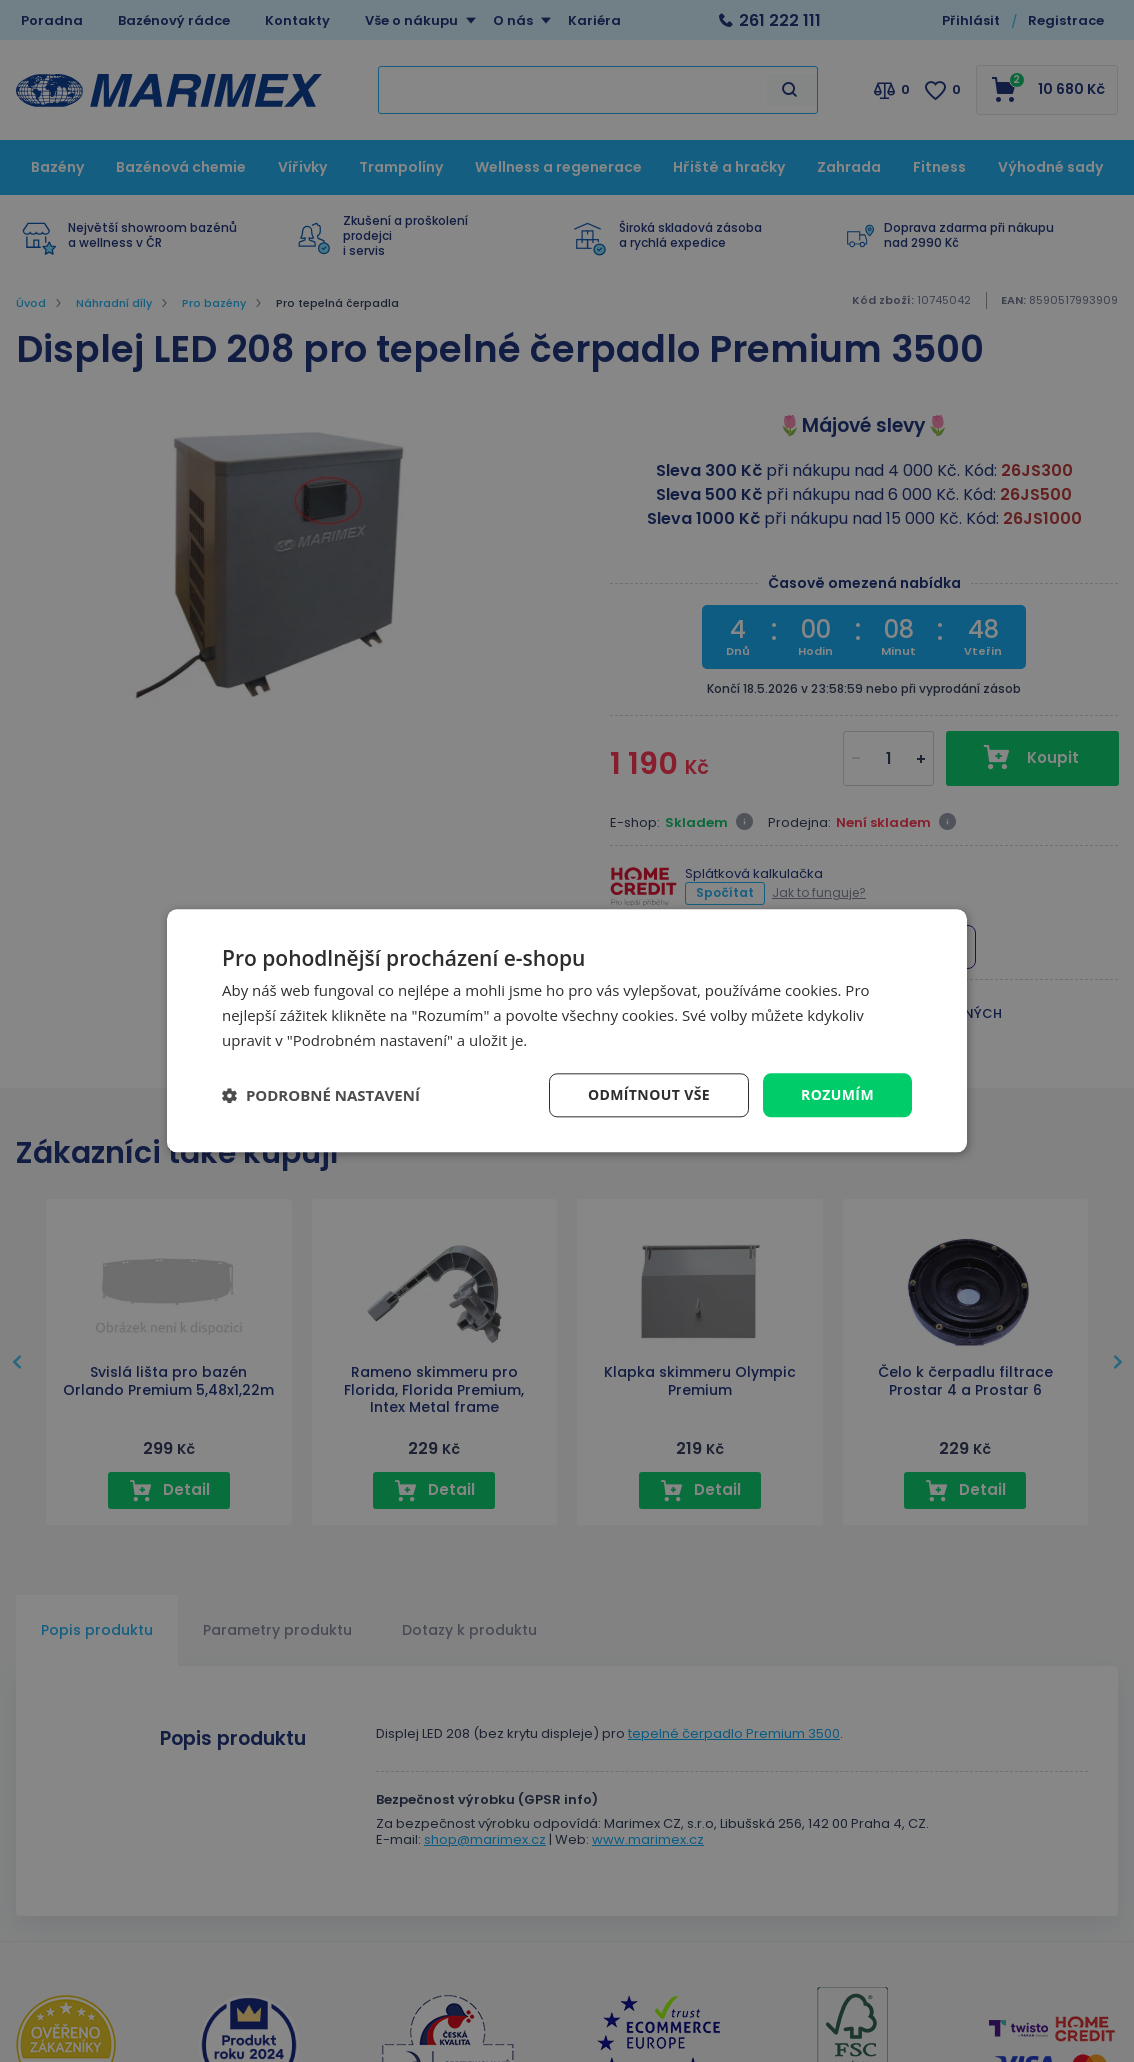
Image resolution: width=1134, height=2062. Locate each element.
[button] (321, 1095)
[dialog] (567, 1030)
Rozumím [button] (837, 1094)
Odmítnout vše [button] (649, 1094)
